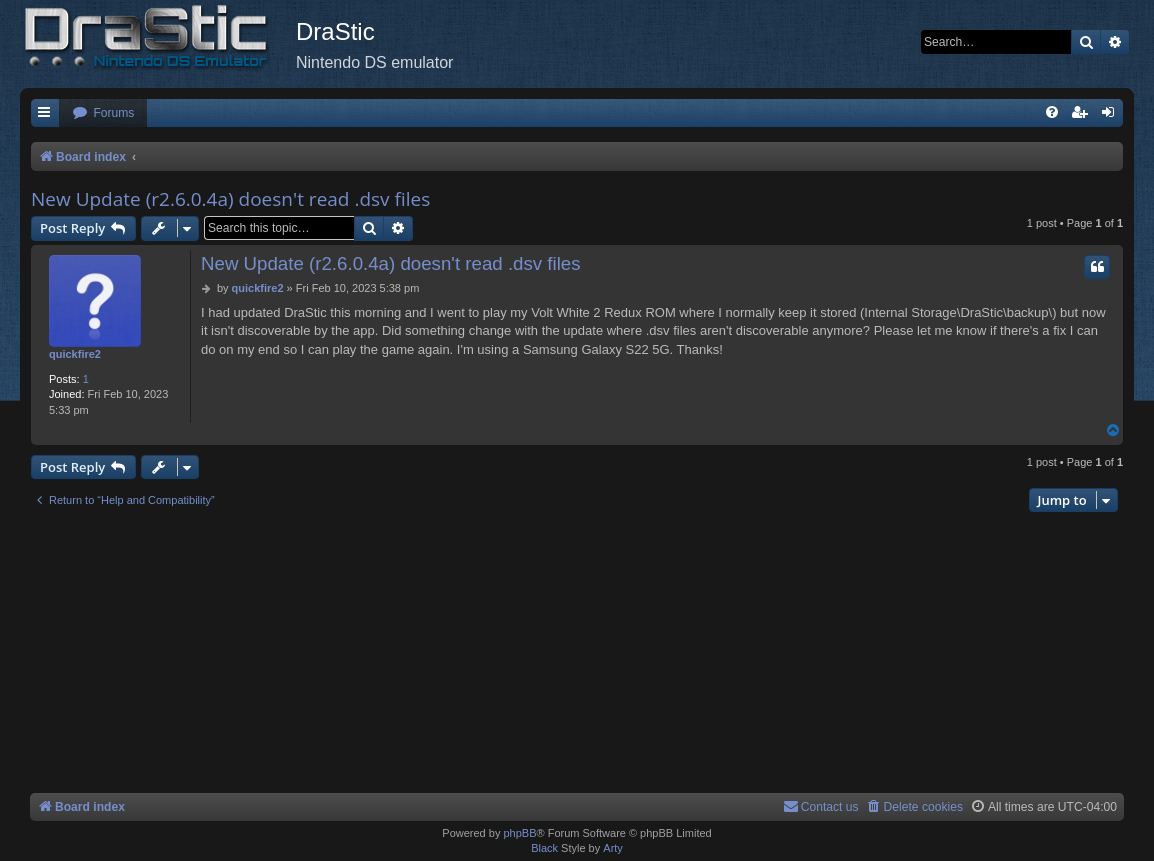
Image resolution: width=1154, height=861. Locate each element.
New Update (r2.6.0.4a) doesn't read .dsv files (230, 199)
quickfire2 (75, 354)
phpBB (519, 833)
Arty (613, 848)
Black (544, 848)
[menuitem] (103, 113)
